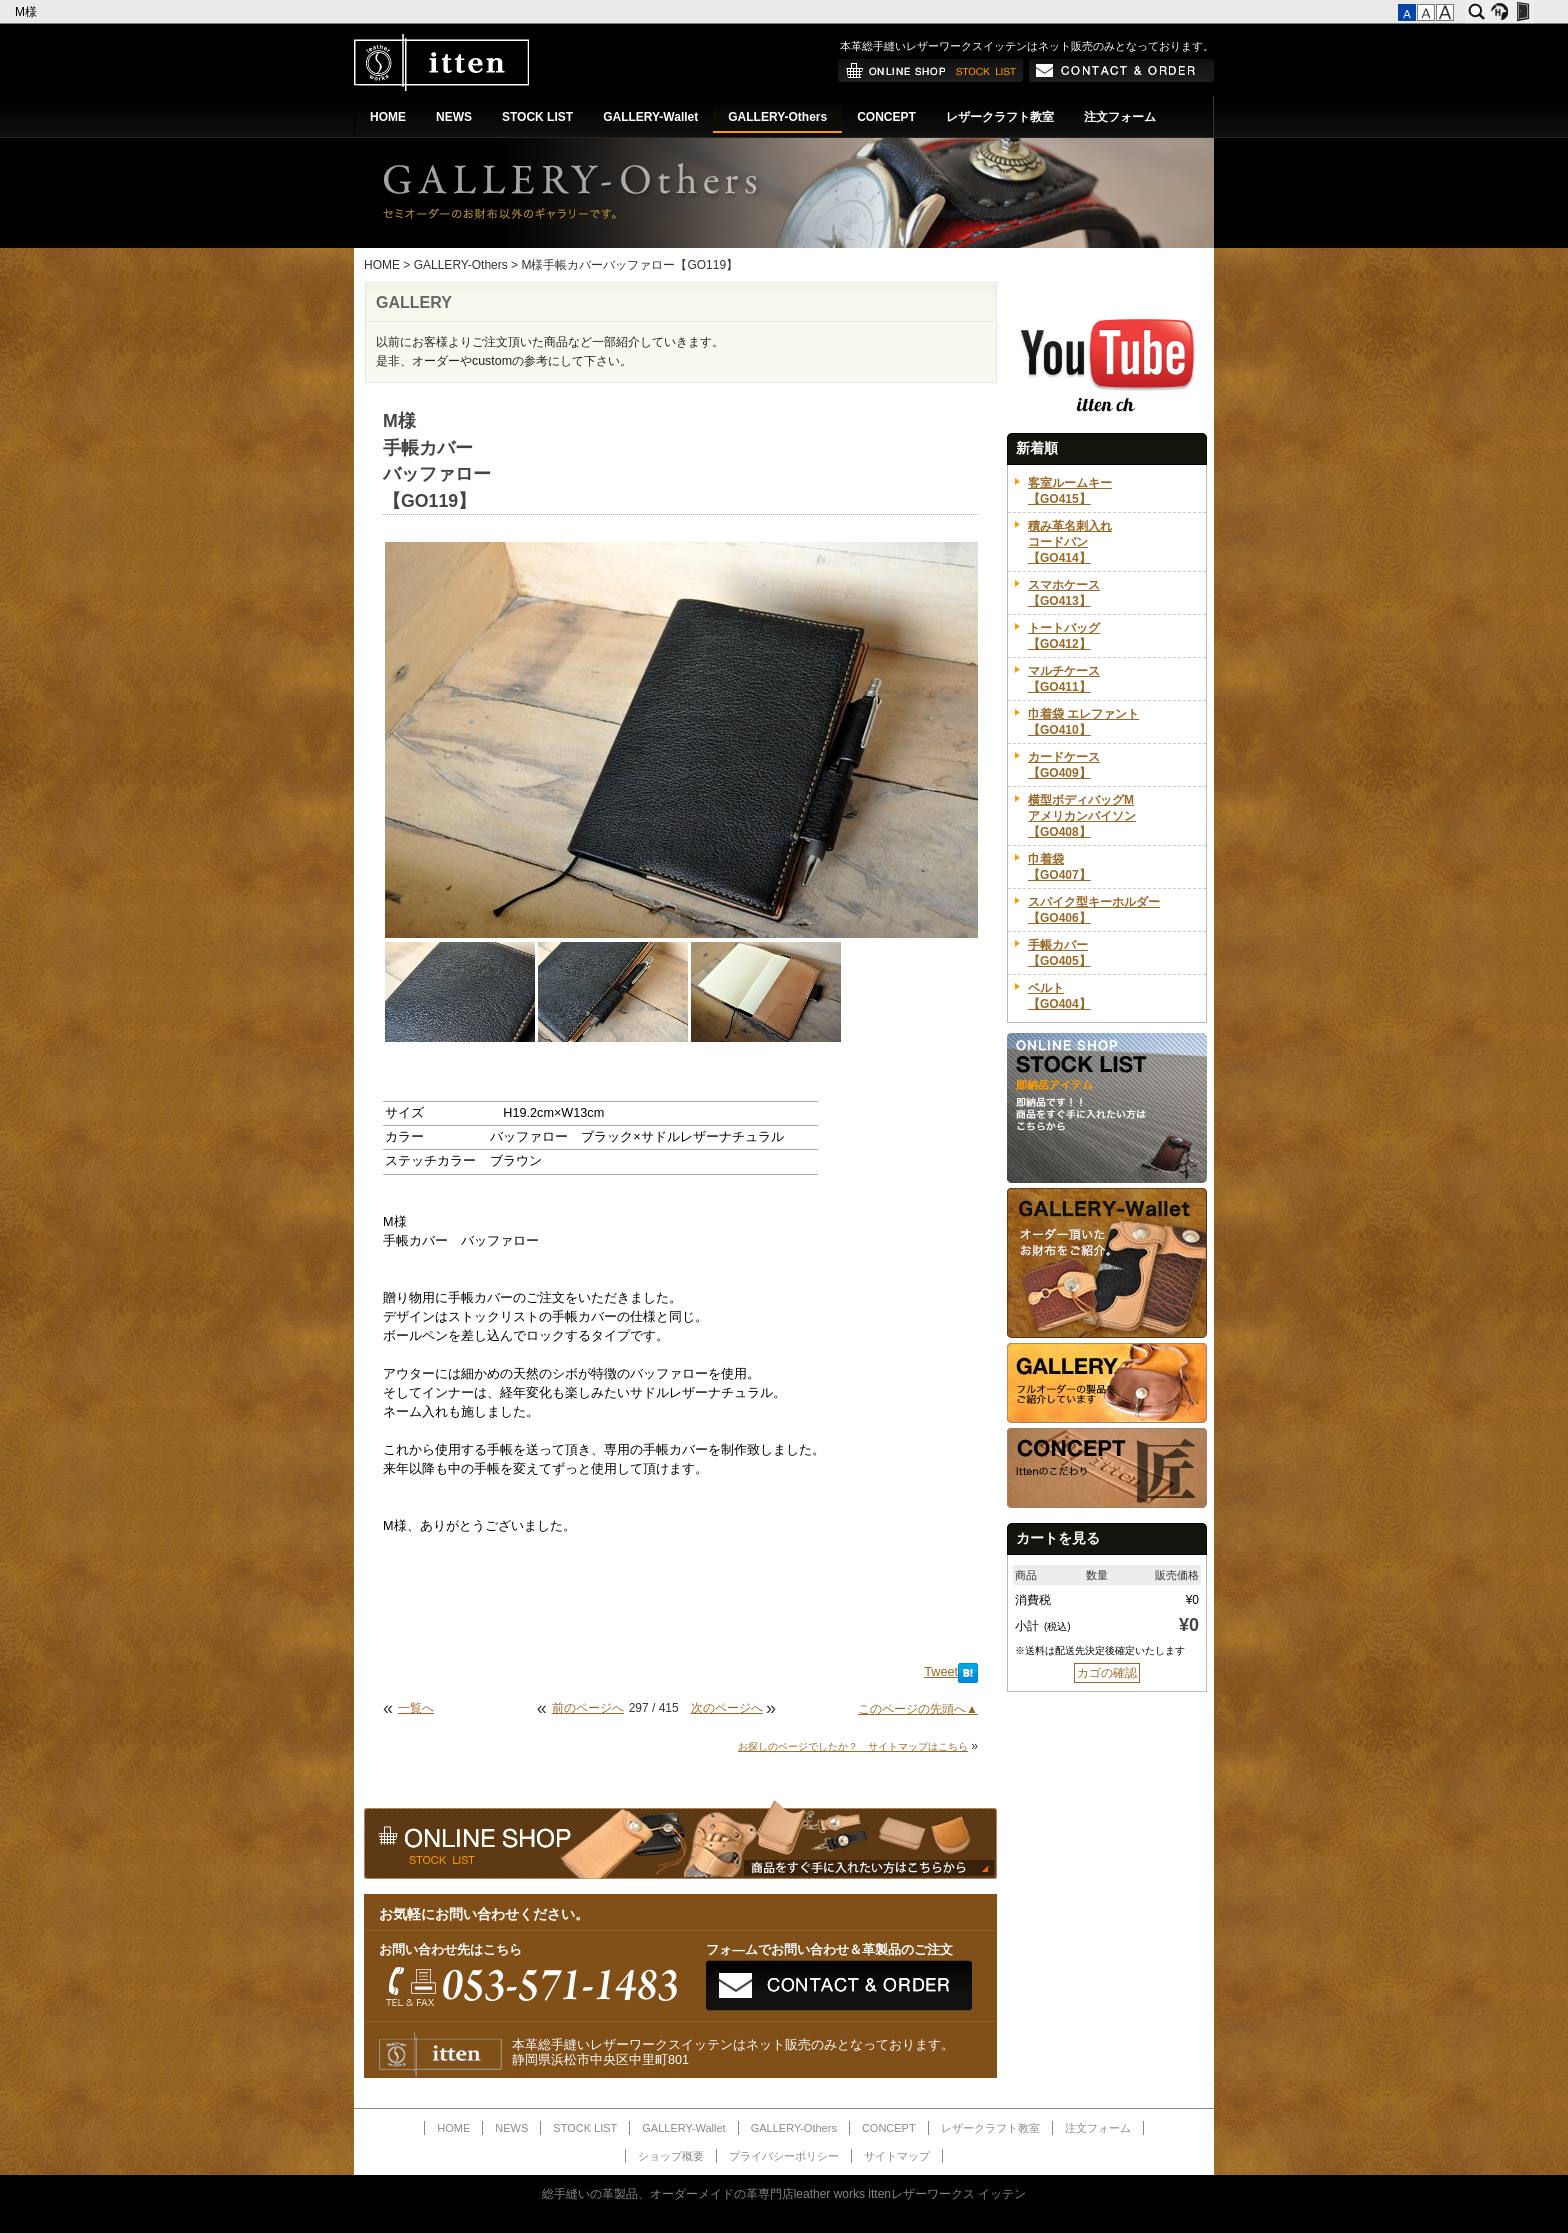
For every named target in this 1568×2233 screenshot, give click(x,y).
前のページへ (588, 1708)
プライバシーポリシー (784, 2156)
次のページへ (727, 1708)
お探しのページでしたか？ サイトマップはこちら (853, 1746)
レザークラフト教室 (1000, 117)
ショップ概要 (671, 2156)
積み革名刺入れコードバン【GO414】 (1070, 542)
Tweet (941, 1672)
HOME (388, 117)
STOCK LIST (537, 117)
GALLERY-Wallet (650, 117)
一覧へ (416, 1708)
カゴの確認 (1107, 1673)
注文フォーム (1120, 117)
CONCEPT (886, 117)
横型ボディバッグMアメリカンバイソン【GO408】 (1082, 816)
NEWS (454, 117)
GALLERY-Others (777, 117)
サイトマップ (897, 2156)
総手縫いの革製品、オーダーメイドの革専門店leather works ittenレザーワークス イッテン (784, 2194)
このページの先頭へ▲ (918, 1709)
